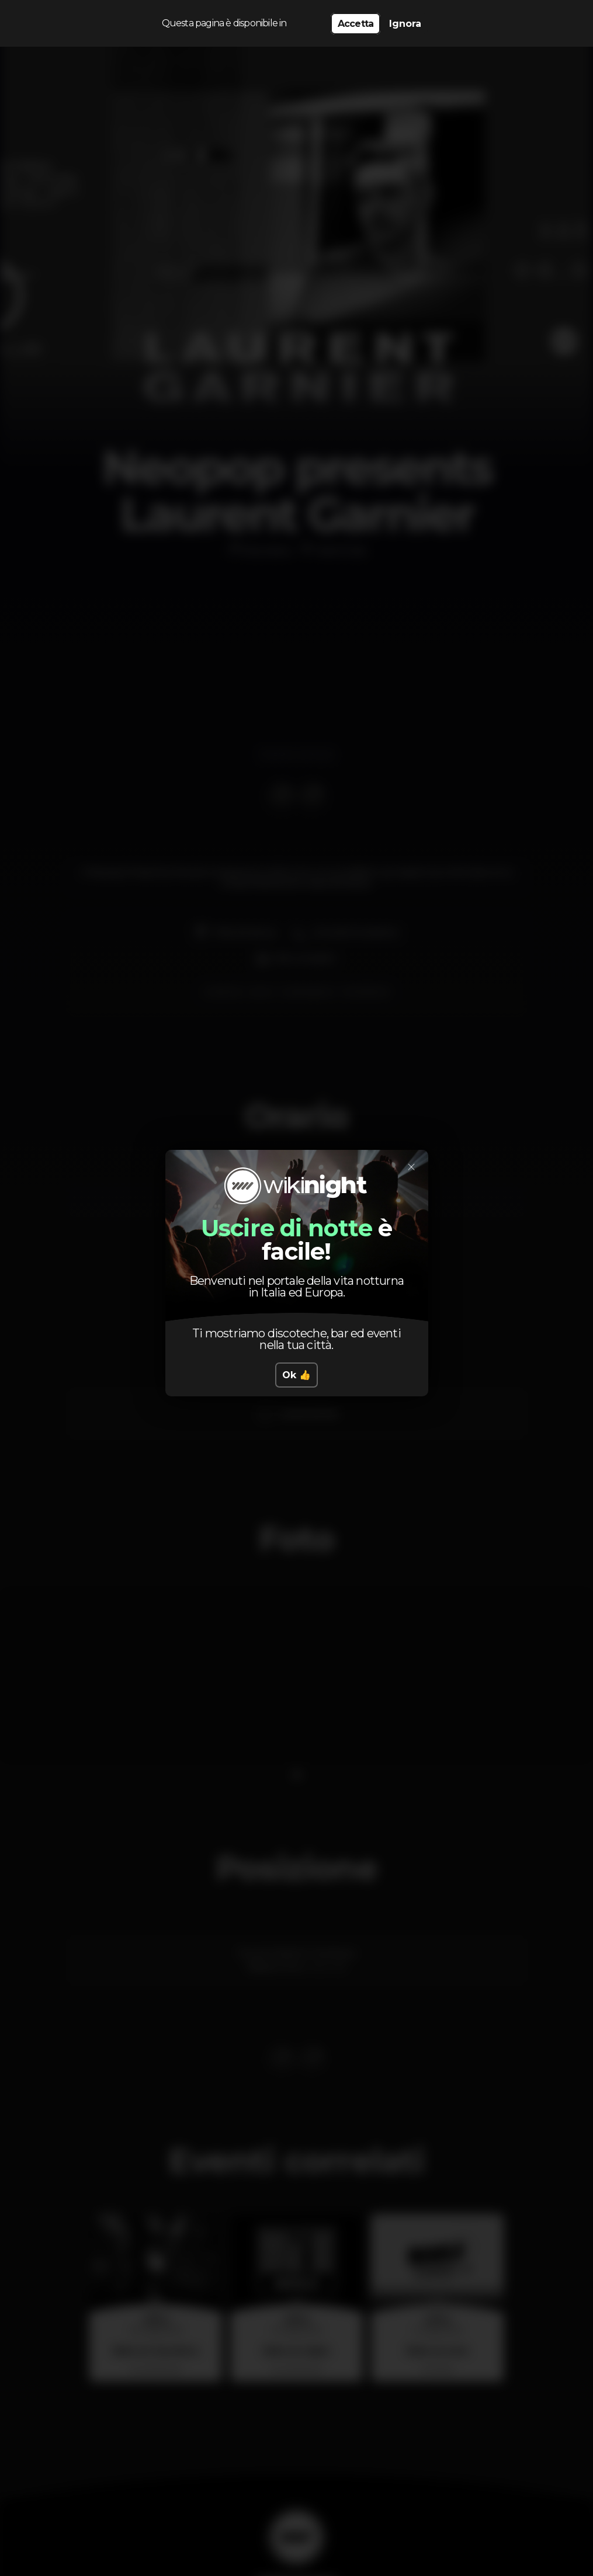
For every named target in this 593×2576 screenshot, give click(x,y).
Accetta (355, 23)
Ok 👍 (296, 1375)
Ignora (405, 23)
